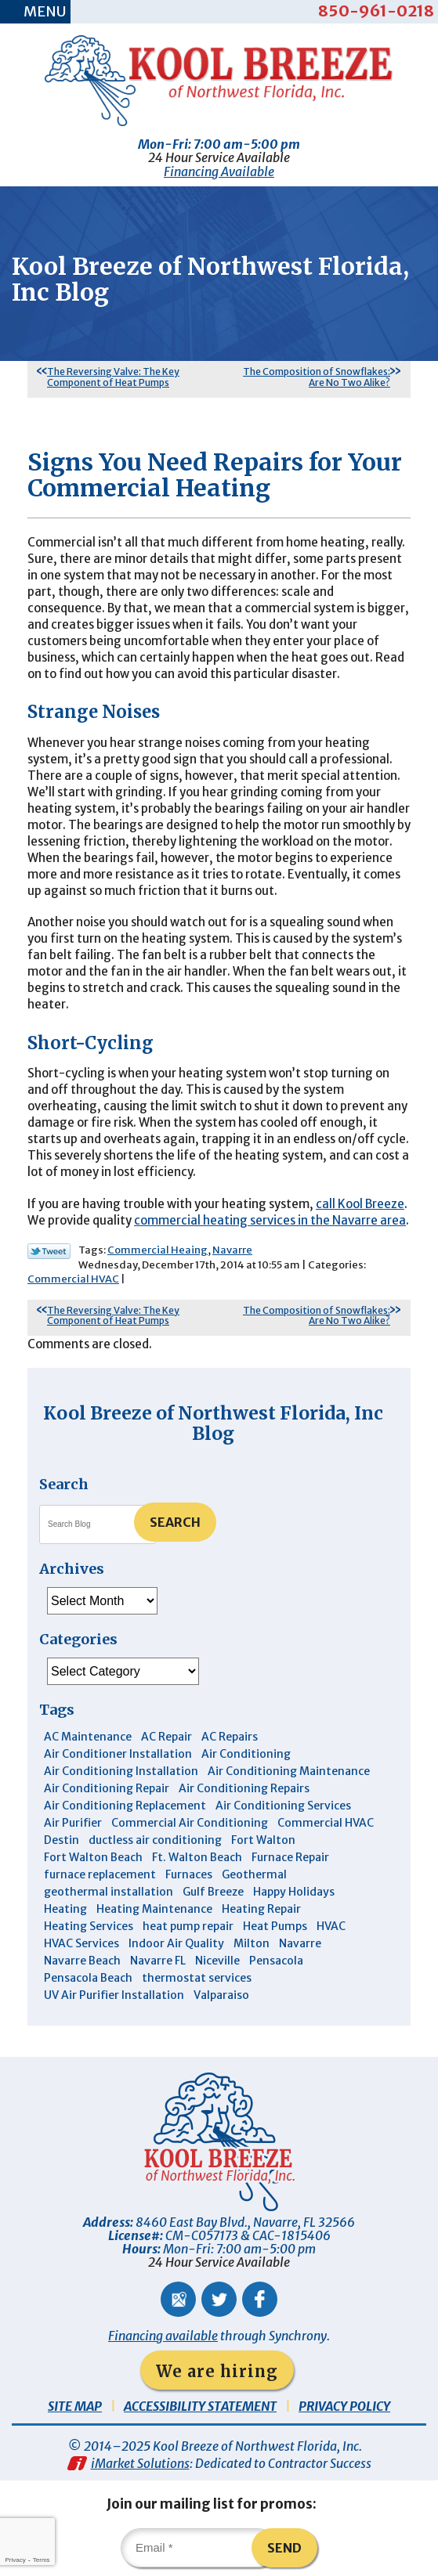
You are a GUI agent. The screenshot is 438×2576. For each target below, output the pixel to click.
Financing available (163, 2335)
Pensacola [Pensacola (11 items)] (276, 1961)
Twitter (219, 2299)
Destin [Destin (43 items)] (61, 1840)
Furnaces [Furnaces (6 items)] (188, 1874)
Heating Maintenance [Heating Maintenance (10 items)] (154, 1909)
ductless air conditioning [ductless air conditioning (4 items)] (155, 1840)
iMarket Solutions (140, 2463)
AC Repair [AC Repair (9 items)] (166, 1737)
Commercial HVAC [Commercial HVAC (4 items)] (325, 1823)
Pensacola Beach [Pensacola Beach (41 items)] (88, 1978)
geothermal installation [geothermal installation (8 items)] (108, 1892)
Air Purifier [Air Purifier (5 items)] (73, 1823)
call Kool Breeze (360, 1203)
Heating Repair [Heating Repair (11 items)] (261, 1909)
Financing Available (219, 171)
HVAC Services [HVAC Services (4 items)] (81, 1943)
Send (284, 2548)
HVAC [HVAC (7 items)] (331, 1926)
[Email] (199, 2547)
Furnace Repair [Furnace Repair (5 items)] (290, 1857)
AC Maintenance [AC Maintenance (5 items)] (88, 1737)
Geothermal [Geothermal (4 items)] (254, 1874)
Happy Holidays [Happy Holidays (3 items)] (294, 1892)
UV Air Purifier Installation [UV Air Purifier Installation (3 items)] (114, 1995)
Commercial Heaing (157, 1250)
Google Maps (178, 2299)
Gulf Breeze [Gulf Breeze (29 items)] (213, 1892)
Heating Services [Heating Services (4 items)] (88, 1926)
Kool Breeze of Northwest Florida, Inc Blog (213, 1423)
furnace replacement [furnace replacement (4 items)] (100, 1874)
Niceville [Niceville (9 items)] (217, 1961)
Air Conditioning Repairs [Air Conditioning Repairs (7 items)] (244, 1788)
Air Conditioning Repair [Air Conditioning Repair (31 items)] (106, 1788)
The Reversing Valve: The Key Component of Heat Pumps (113, 377)
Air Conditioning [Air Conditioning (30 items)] (246, 1754)
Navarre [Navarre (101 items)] (300, 1943)
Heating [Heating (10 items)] (65, 1909)
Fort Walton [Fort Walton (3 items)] (263, 1840)
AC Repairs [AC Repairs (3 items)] (229, 1737)
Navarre (232, 1250)
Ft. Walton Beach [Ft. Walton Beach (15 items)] (197, 1857)
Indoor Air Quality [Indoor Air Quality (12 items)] (176, 1943)
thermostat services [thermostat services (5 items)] (197, 1978)
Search (175, 1522)
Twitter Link (49, 1251)
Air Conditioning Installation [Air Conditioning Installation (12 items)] (121, 1771)
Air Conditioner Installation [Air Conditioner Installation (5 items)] (118, 1754)
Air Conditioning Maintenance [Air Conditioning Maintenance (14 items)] (289, 1771)
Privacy (15, 2559)
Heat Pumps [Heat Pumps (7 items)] (275, 1926)
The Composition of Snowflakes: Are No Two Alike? (316, 377)
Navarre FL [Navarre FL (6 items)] (158, 1961)
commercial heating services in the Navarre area (270, 1220)
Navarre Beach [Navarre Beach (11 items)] (82, 1961)
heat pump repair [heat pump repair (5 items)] (188, 1926)
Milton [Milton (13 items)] (251, 1943)
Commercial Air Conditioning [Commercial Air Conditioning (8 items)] (189, 1823)
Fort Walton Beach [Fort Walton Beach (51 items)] (93, 1857)
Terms (41, 2559)
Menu (45, 11)
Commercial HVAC (73, 1279)
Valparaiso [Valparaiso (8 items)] (221, 1995)
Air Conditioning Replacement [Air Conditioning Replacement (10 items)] (125, 1806)
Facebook (259, 2299)
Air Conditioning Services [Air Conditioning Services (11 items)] (283, 1806)
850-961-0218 (376, 10)
